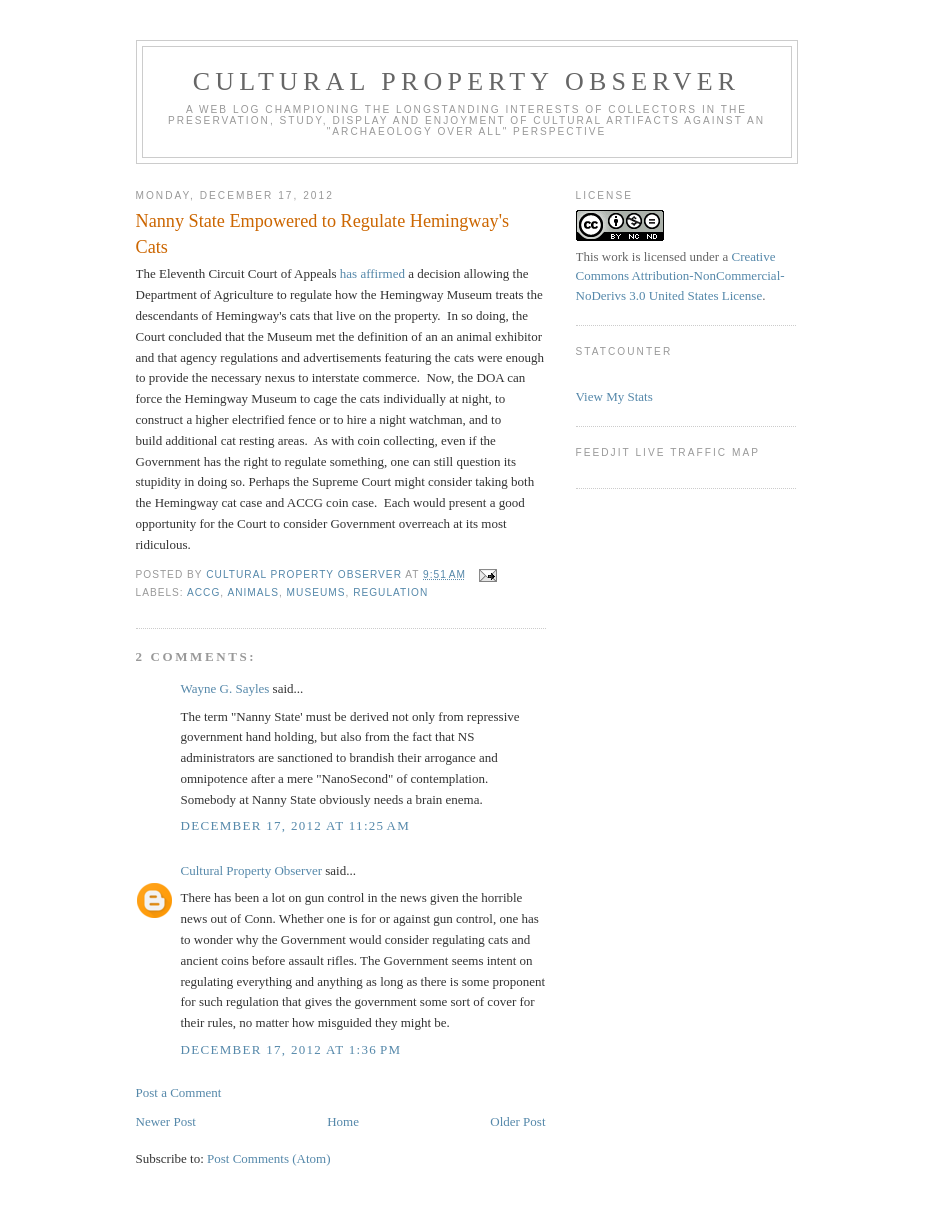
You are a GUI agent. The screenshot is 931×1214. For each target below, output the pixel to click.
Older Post (517, 1121)
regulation (390, 592)
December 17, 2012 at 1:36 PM (291, 1049)
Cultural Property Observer (467, 81)
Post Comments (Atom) (269, 1158)
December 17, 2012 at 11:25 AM (296, 825)
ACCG (203, 592)
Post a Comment (179, 1092)
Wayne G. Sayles (225, 688)
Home (343, 1121)
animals (253, 592)
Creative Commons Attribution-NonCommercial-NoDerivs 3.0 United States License (680, 276)
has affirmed (372, 273)
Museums (316, 592)
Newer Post (166, 1121)
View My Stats (614, 396)
